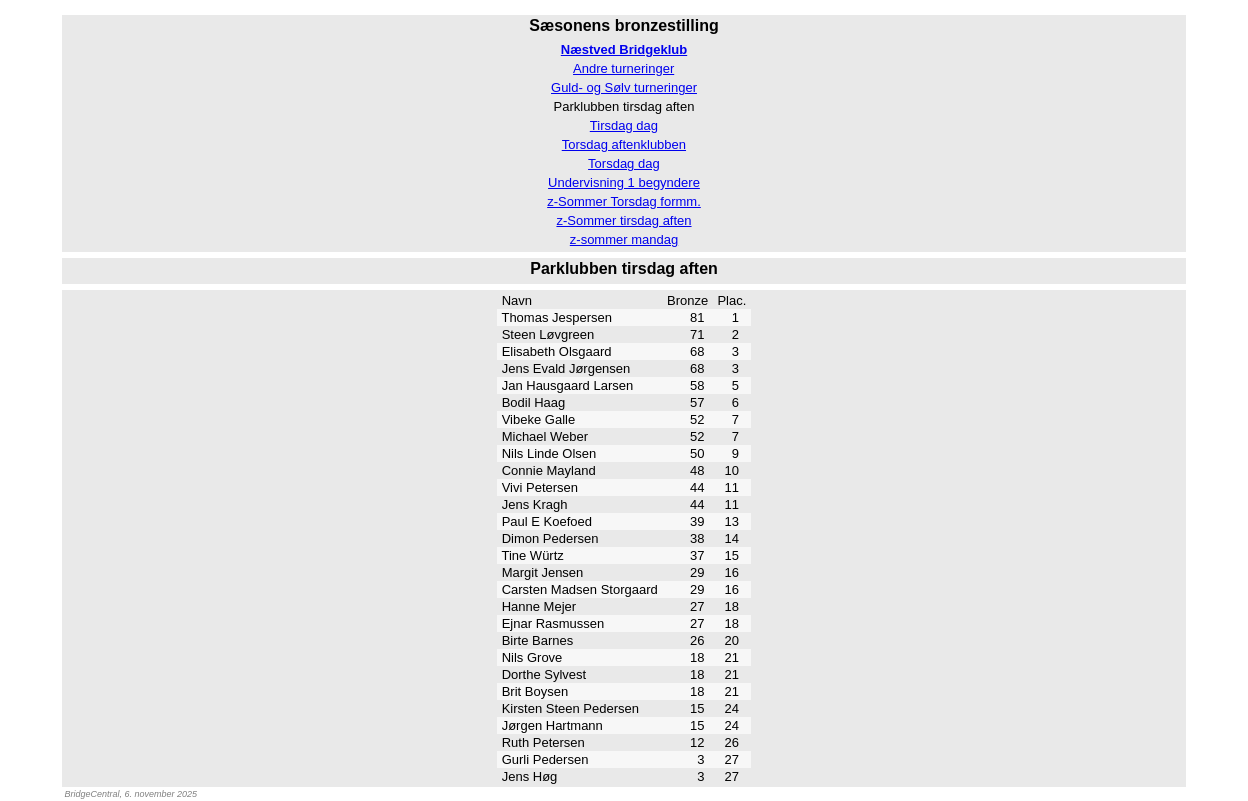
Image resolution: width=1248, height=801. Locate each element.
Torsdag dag (624, 163)
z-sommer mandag (624, 239)
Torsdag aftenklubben (624, 144)
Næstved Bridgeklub (624, 49)
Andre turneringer (623, 68)
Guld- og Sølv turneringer (624, 87)
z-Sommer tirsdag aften (623, 220)
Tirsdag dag (624, 125)
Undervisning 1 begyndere (624, 182)
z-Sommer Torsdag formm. (624, 201)
